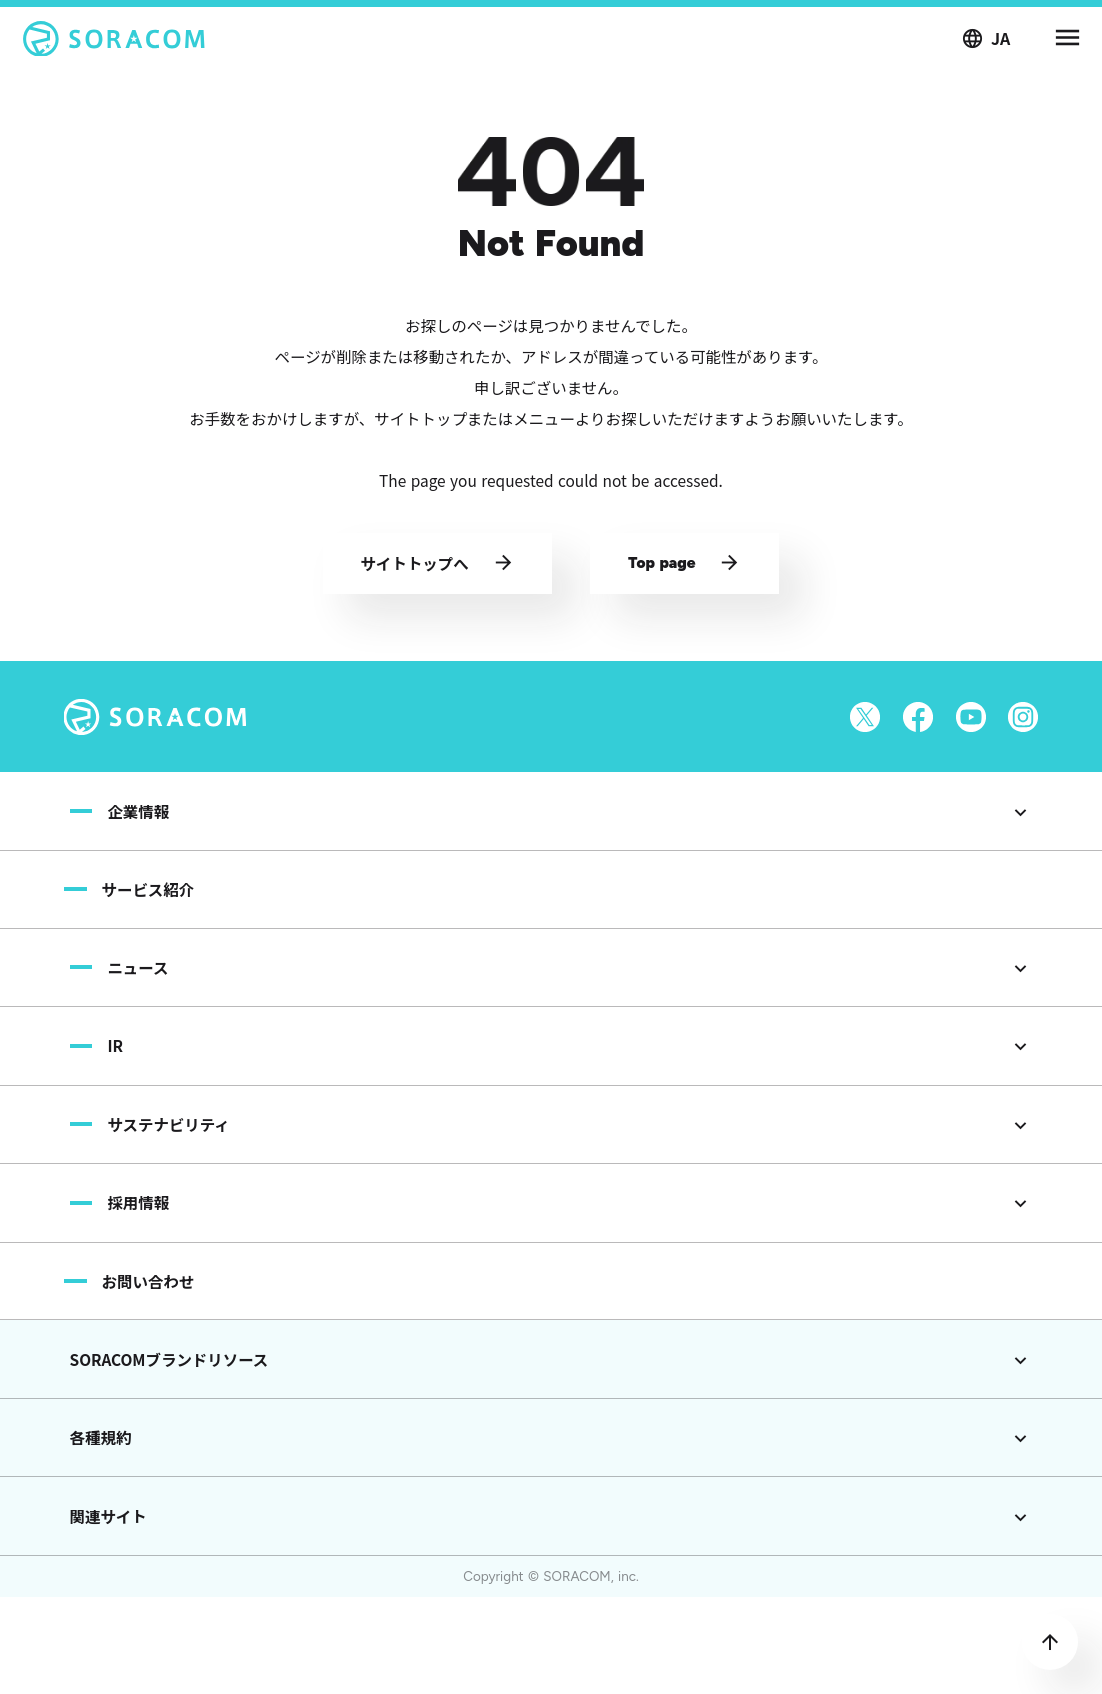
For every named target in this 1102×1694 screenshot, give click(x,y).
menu (1066, 40)
